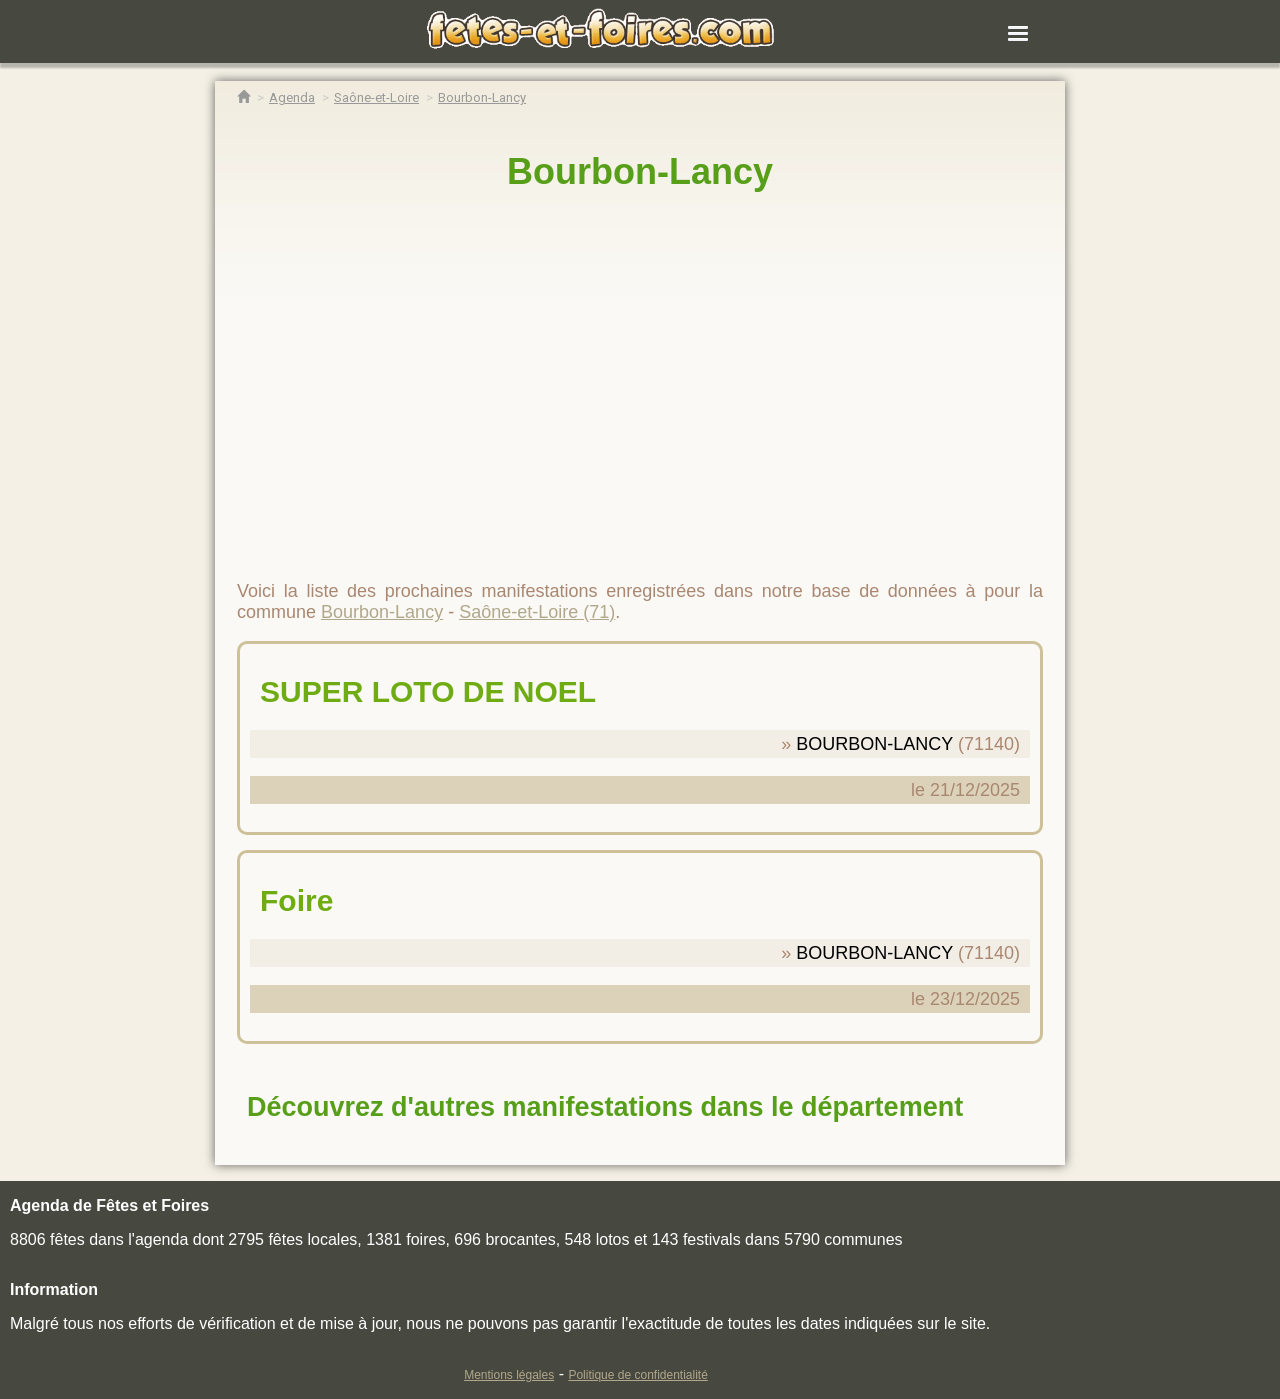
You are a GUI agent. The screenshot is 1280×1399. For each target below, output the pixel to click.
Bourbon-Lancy (640, 171)
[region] (640, 377)
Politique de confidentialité (637, 1375)
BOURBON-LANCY (874, 744)
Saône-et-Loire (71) (537, 612)
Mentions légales (509, 1375)
